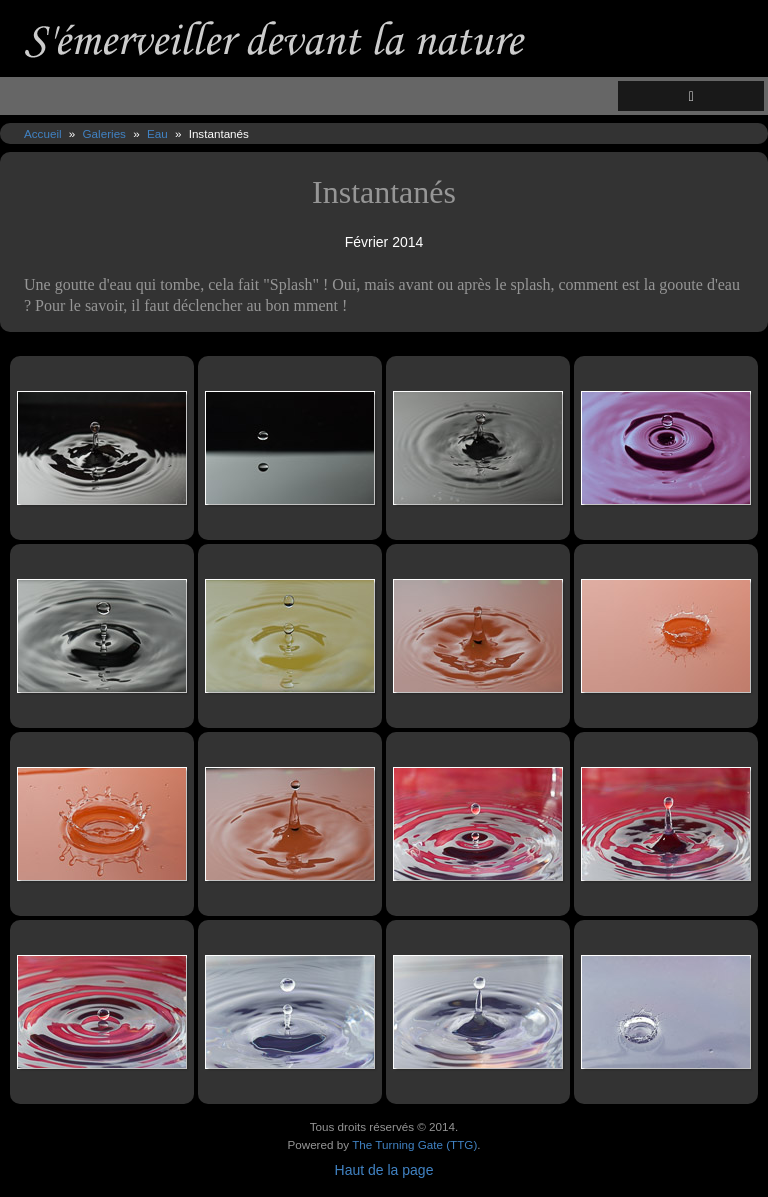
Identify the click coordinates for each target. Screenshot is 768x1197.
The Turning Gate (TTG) (414, 1144)
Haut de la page (384, 1170)
